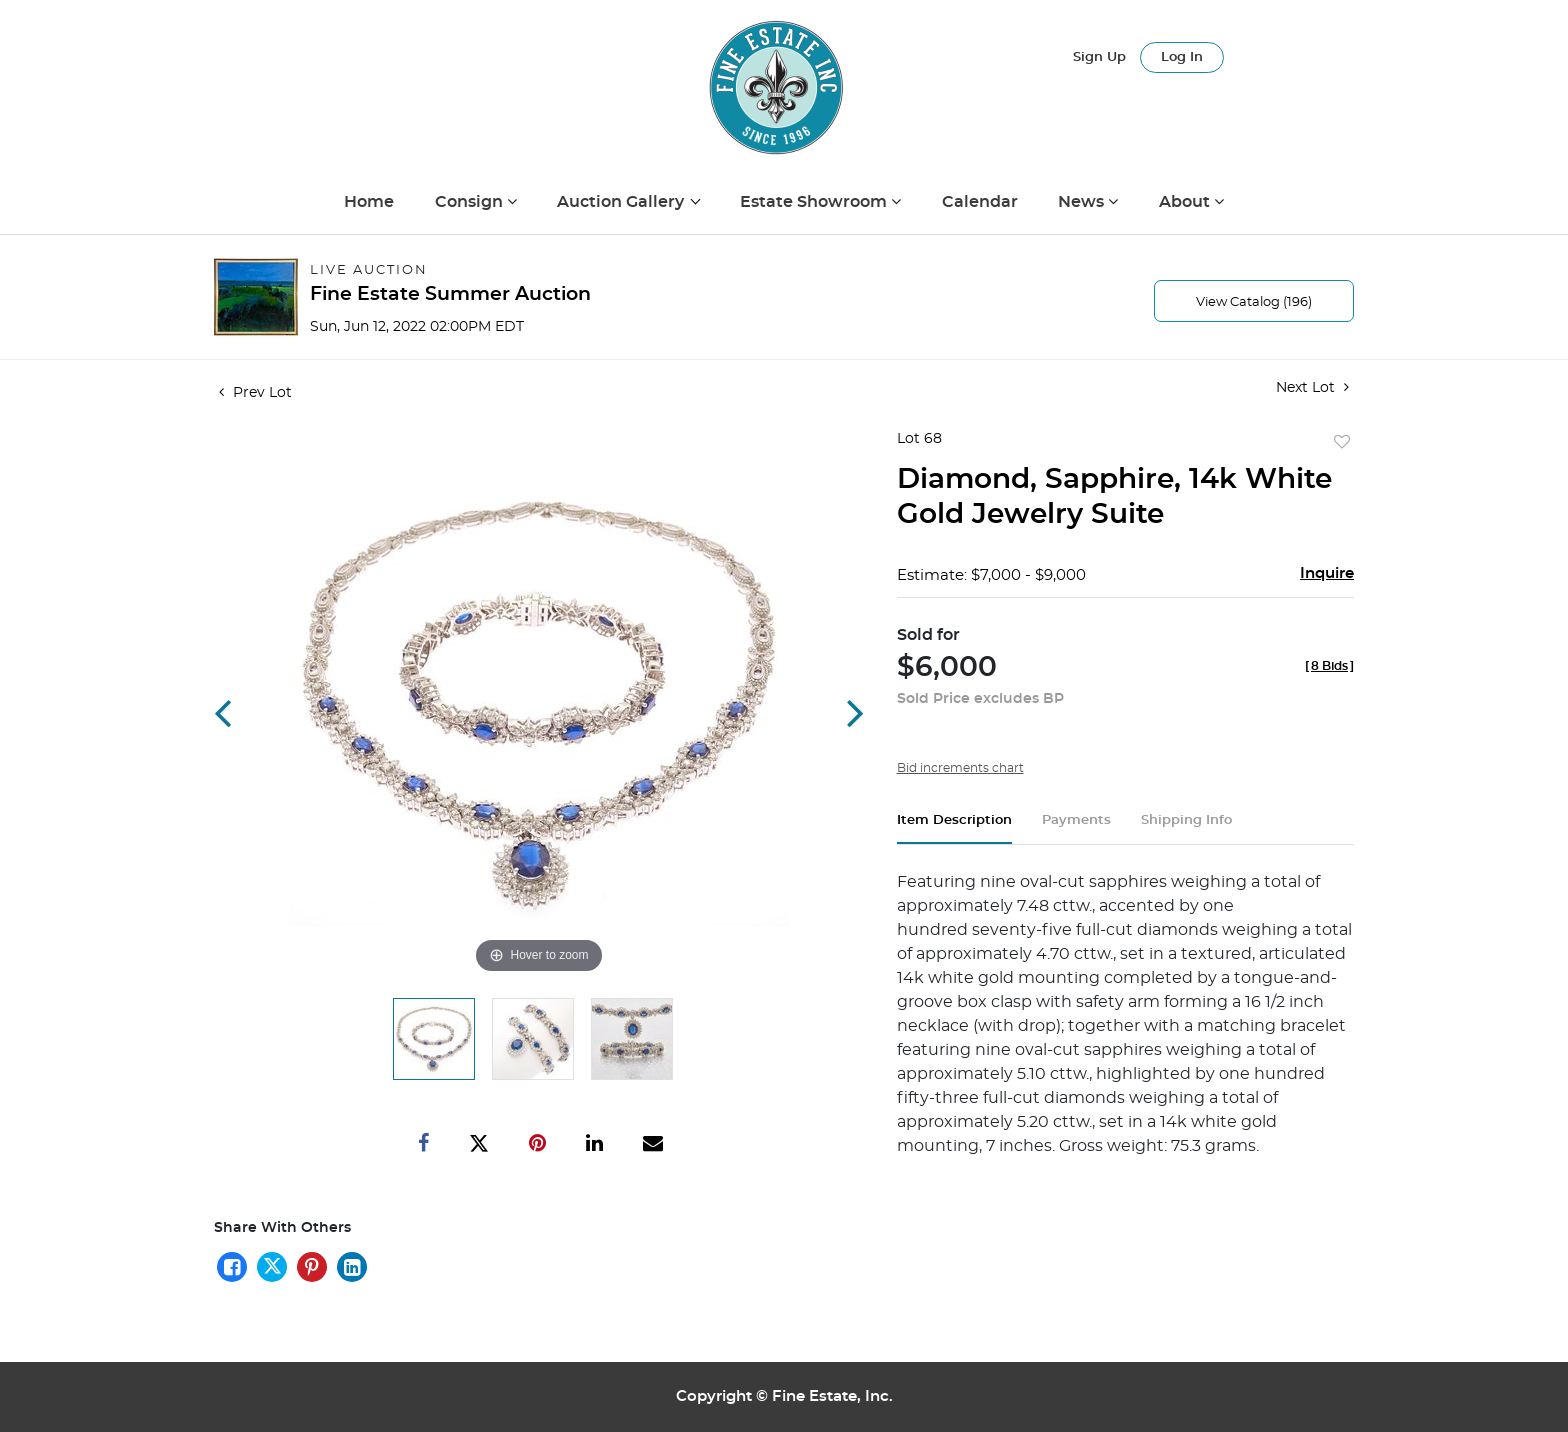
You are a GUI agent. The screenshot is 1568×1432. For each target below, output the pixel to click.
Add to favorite (1342, 443)
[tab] (954, 828)
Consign (471, 202)
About (1186, 202)
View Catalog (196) (1254, 302)
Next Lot (1312, 387)
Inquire (1327, 573)
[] (1329, 666)
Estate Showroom (815, 202)
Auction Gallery (622, 202)
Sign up (1099, 57)
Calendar (980, 202)
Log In (1182, 57)
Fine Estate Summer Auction (450, 294)
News (1083, 202)
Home (369, 202)
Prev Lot (255, 393)
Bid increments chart (960, 768)
